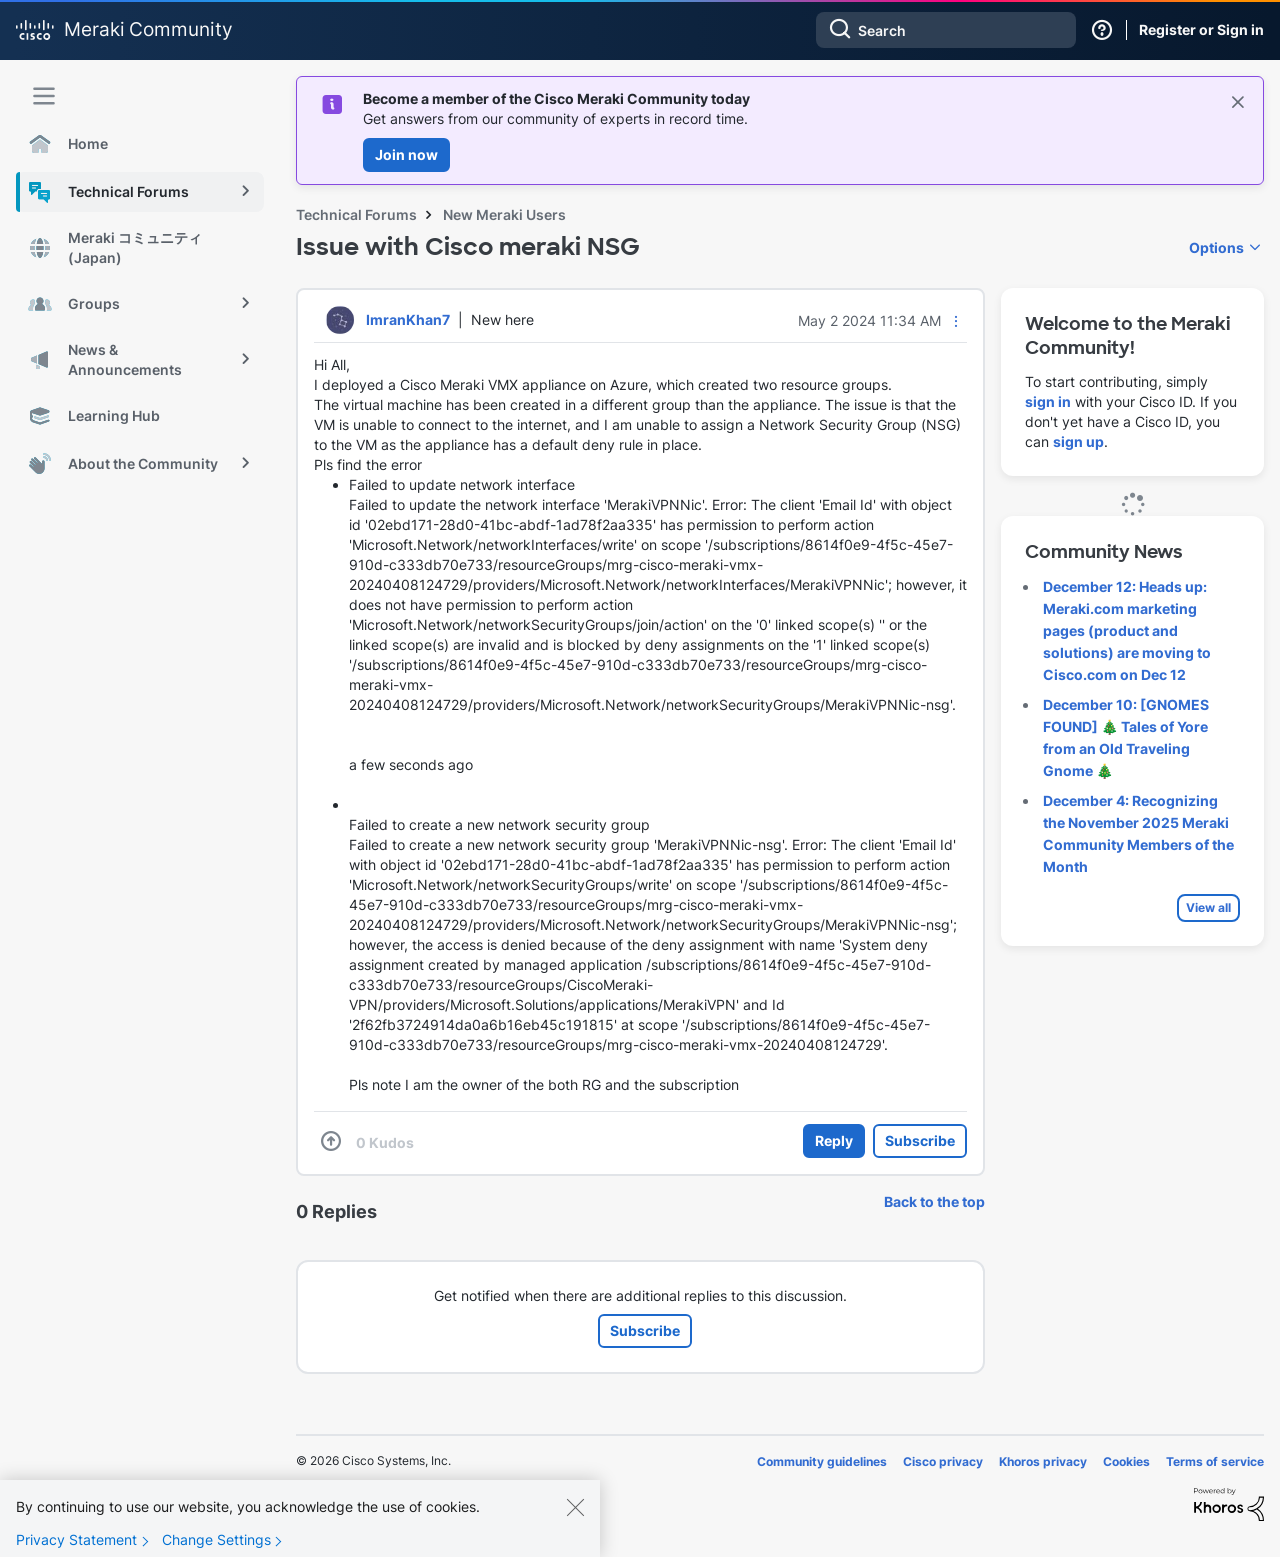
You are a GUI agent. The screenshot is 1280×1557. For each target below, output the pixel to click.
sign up (1078, 441)
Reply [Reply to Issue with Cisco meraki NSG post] (834, 1140)
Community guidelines (822, 1461)
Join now (406, 154)
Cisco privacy (943, 1461)
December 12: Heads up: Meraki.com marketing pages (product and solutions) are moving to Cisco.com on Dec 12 (1127, 630)
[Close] (575, 1521)
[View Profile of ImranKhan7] (408, 319)
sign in (1048, 401)
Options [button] (1216, 247)
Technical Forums (356, 214)
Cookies (1126, 1461)
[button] (956, 321)
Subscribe (920, 1140)
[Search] (946, 30)
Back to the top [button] (934, 1201)
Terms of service (1215, 1461)
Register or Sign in (1201, 29)
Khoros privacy (1043, 1461)
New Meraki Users (504, 214)
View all (1208, 907)
